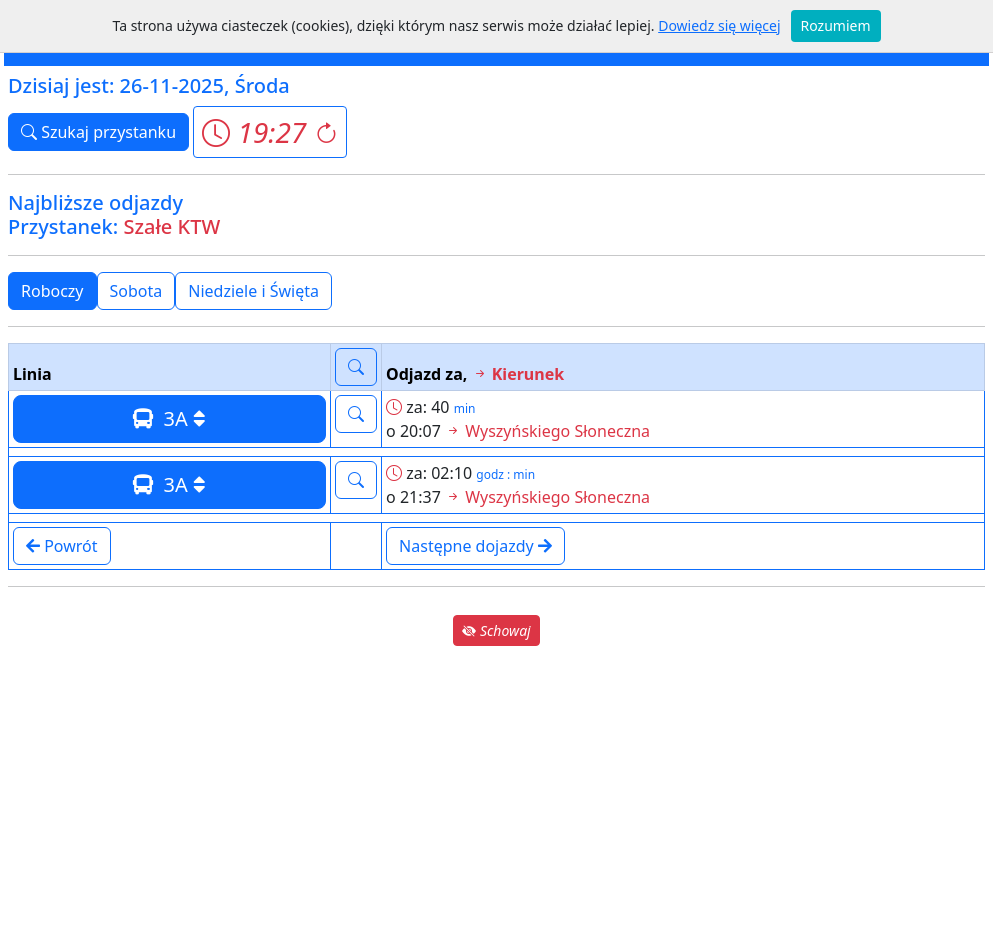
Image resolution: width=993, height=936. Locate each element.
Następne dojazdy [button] (475, 546)
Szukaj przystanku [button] (98, 132)
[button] (269, 132)
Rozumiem (836, 25)
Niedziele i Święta (253, 291)
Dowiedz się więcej (719, 25)
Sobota (136, 291)
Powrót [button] (62, 546)
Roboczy (52, 291)
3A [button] (169, 418)
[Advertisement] (496, 790)
